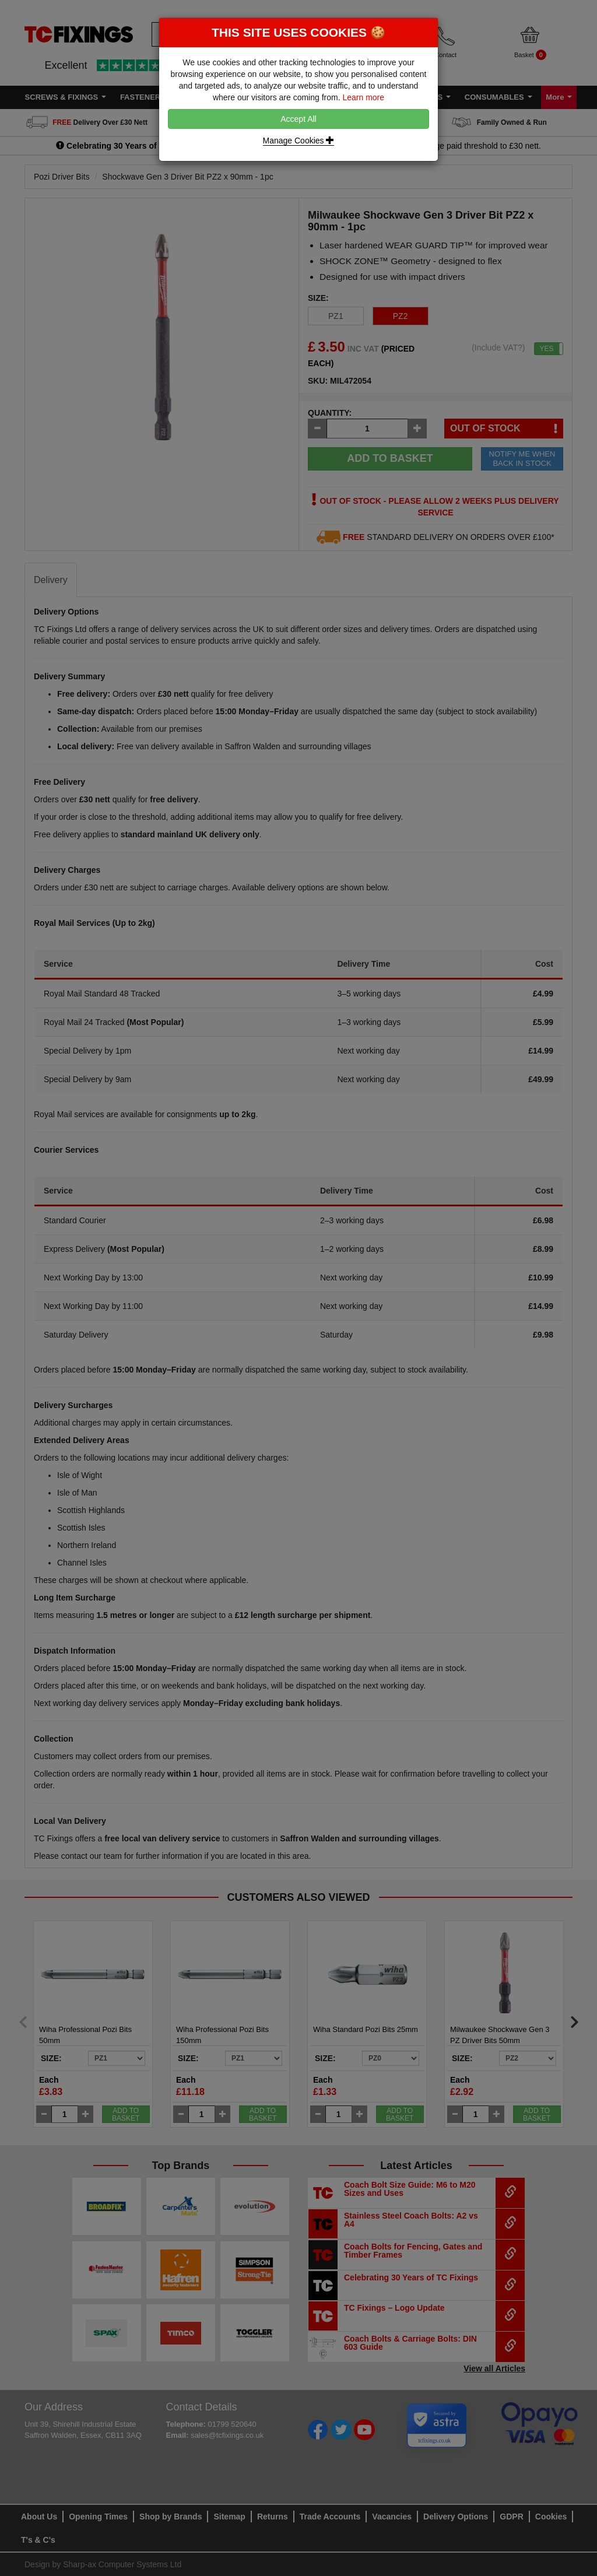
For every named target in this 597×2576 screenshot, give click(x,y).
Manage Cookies (299, 140)
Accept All (298, 119)
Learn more (363, 97)
